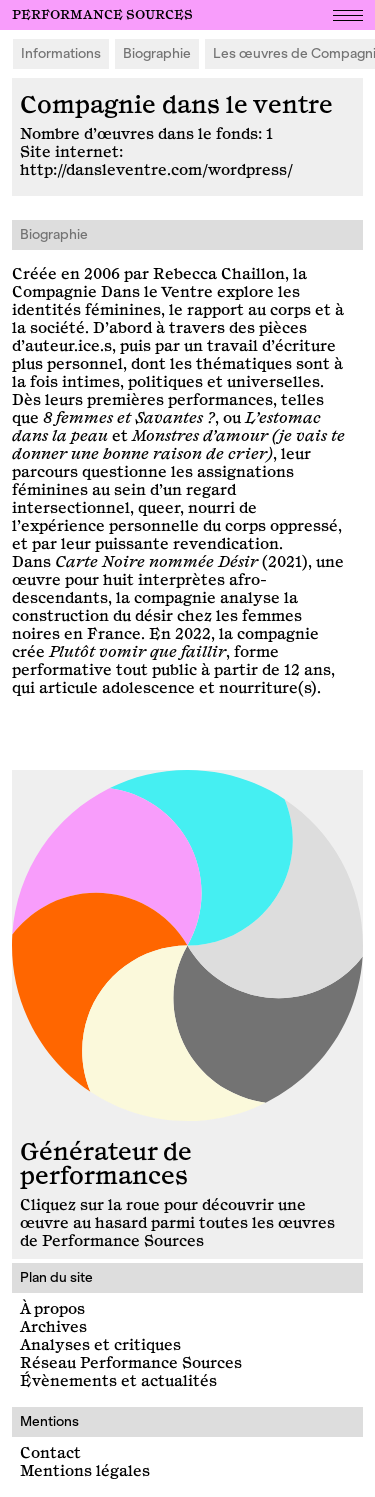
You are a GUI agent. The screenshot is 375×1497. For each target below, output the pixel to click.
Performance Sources (102, 15)
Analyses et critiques (100, 1345)
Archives (53, 1327)
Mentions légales (85, 1471)
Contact (50, 1453)
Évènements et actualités (118, 1381)
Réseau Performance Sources (131, 1363)
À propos (52, 1309)
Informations (61, 53)
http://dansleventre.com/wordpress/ (156, 170)
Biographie (157, 53)
